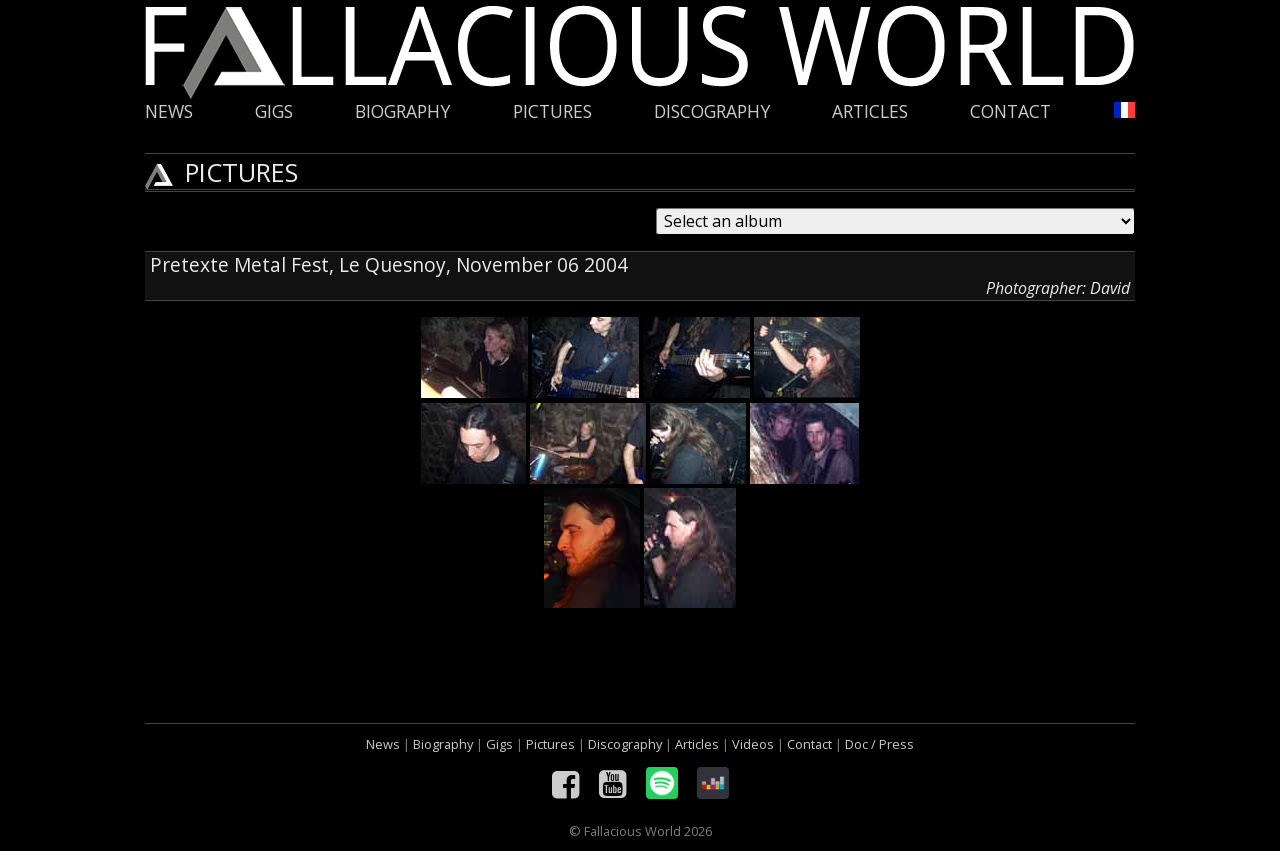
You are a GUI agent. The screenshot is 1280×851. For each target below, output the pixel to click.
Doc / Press (879, 744)
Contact (1010, 111)
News (169, 111)
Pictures (552, 111)
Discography (712, 111)
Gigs (274, 111)
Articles (870, 111)
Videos (753, 744)
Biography (402, 111)
